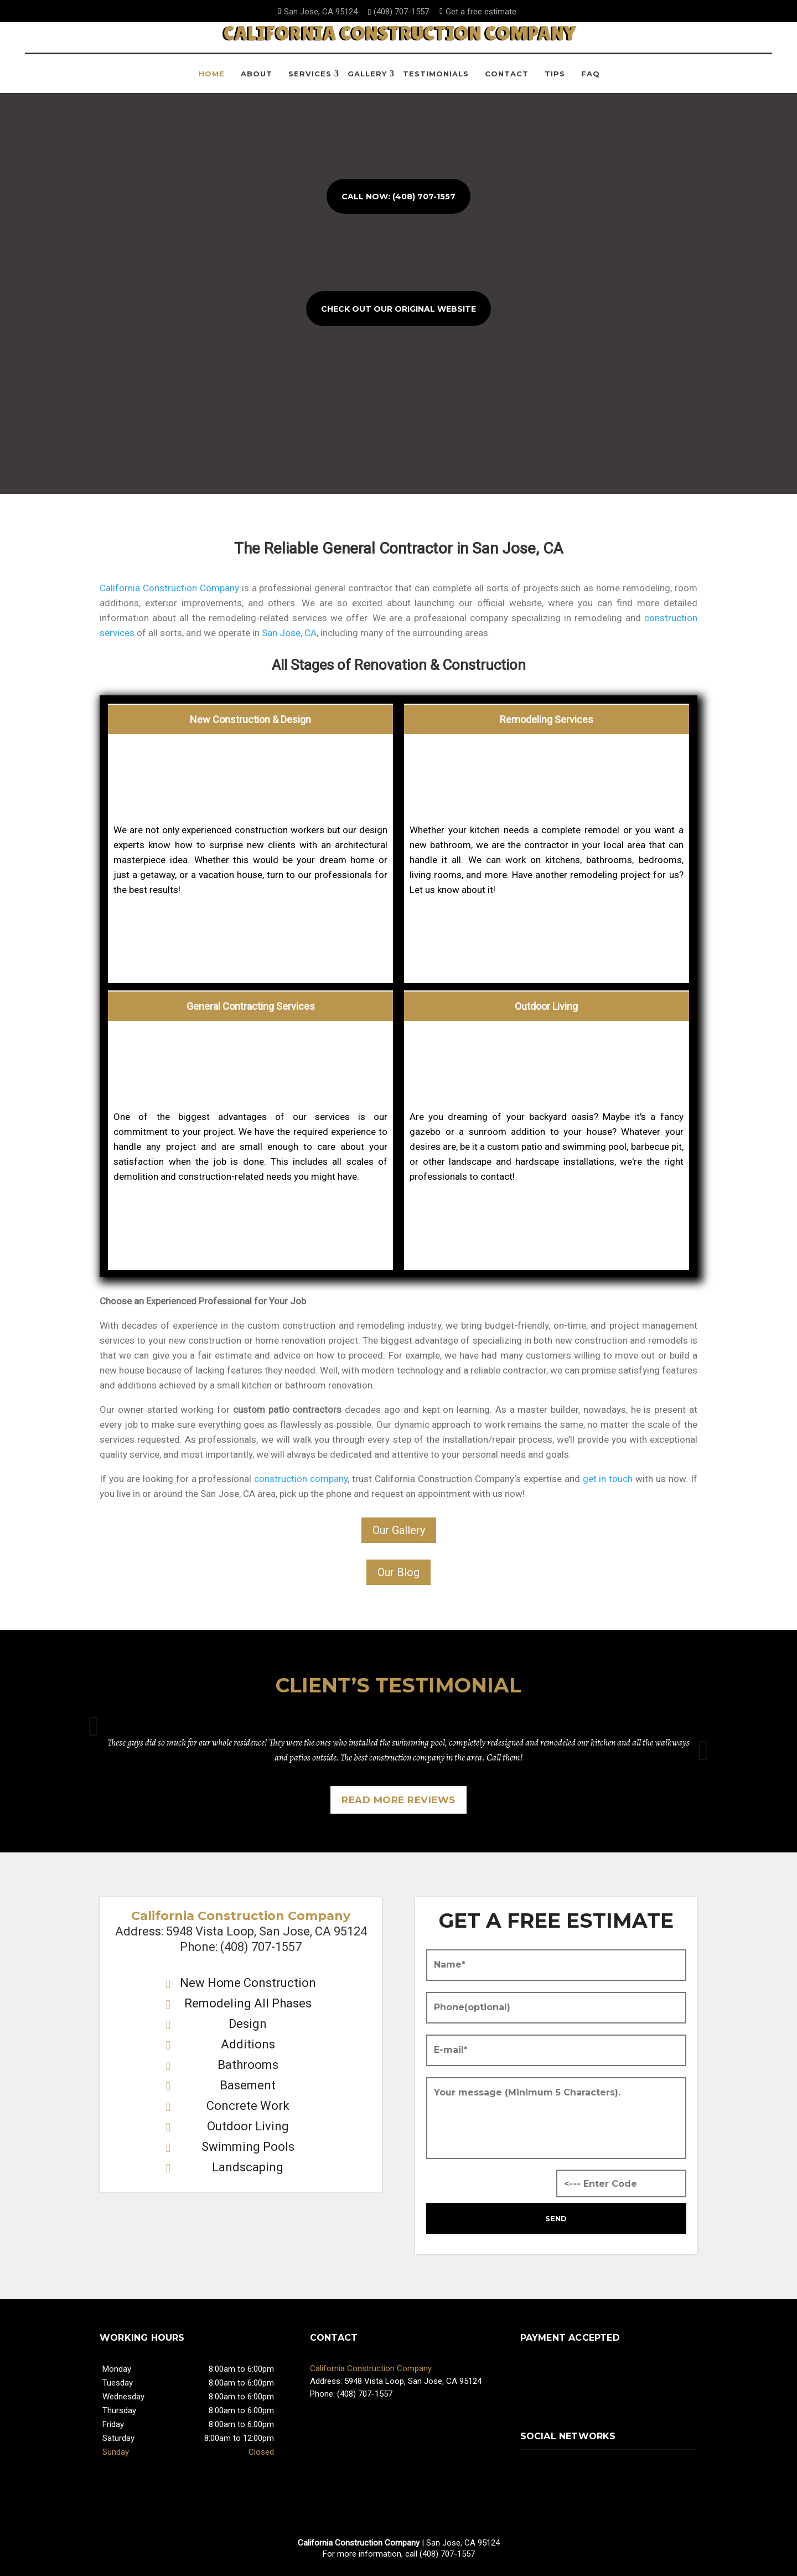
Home (212, 82)
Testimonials (436, 82)
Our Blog (398, 1572)
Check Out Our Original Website (398, 309)
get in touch (608, 1478)
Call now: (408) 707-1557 (398, 197)
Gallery (367, 82)
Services (310, 82)
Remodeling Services (546, 719)
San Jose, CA (289, 632)
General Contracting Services (251, 1006)
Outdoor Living (546, 1006)
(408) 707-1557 (400, 12)
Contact (507, 82)
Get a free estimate (479, 12)
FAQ (590, 82)
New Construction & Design (250, 719)
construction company (301, 1478)
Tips (555, 82)
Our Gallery (398, 1530)
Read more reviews (398, 1799)
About (256, 82)
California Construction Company (169, 587)
